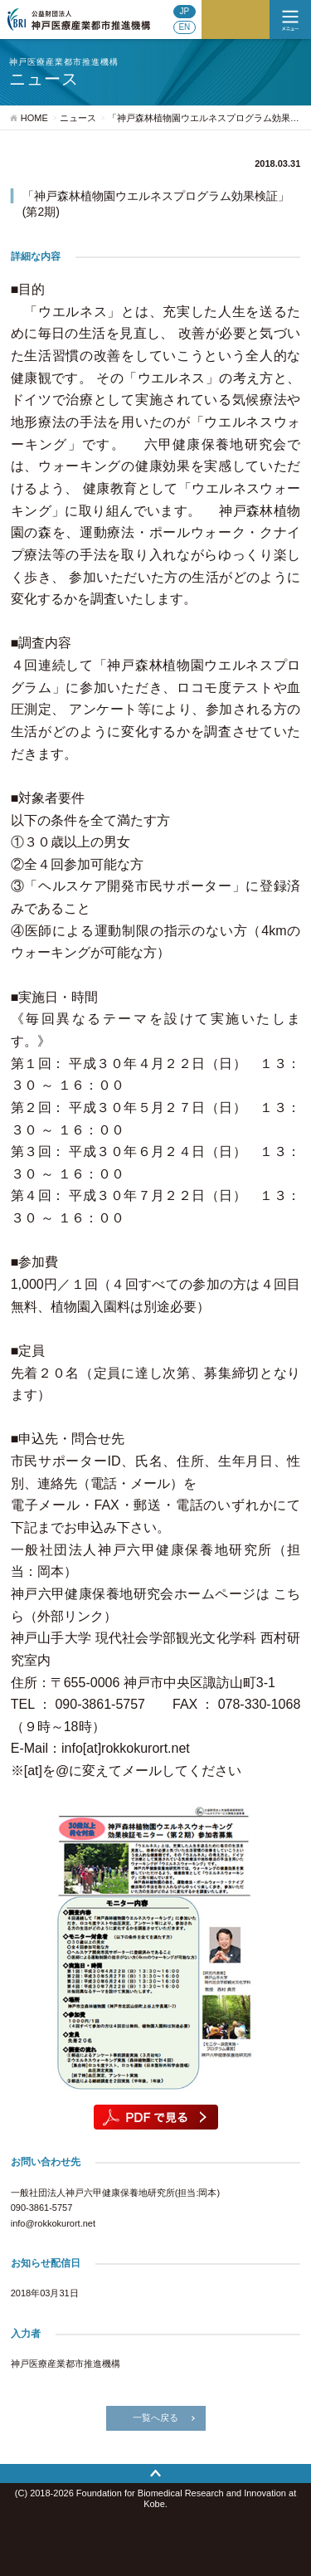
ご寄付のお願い (236, 19)
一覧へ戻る (155, 2417)
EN (184, 27)
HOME (34, 118)
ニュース (78, 118)
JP (185, 11)
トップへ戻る (155, 2473)
